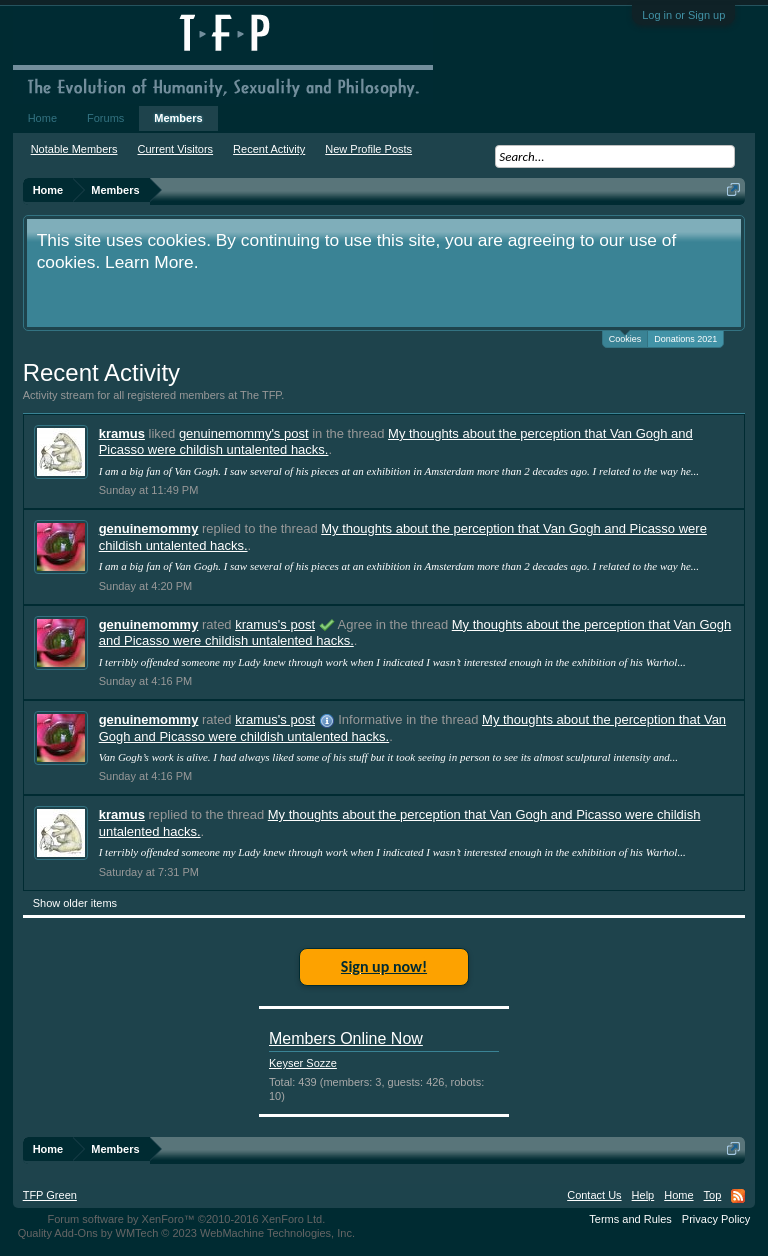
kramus (122, 433)
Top (713, 1195)
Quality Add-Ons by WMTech (186, 1233)
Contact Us (594, 1195)
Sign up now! (384, 966)
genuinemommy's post (244, 433)
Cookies (625, 337)
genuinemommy (149, 528)
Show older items (75, 903)
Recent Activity (269, 149)
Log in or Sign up (683, 15)
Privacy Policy (716, 1219)
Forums (105, 118)
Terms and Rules (630, 1219)
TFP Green (50, 1195)
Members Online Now (346, 1038)
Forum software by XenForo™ (186, 1219)
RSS (738, 1196)
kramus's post (275, 624)
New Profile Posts (368, 149)
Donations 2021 (685, 339)
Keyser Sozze (303, 1063)
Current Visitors (176, 149)
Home (42, 118)
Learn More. (151, 262)
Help (643, 1195)
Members (178, 118)
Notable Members (74, 149)
